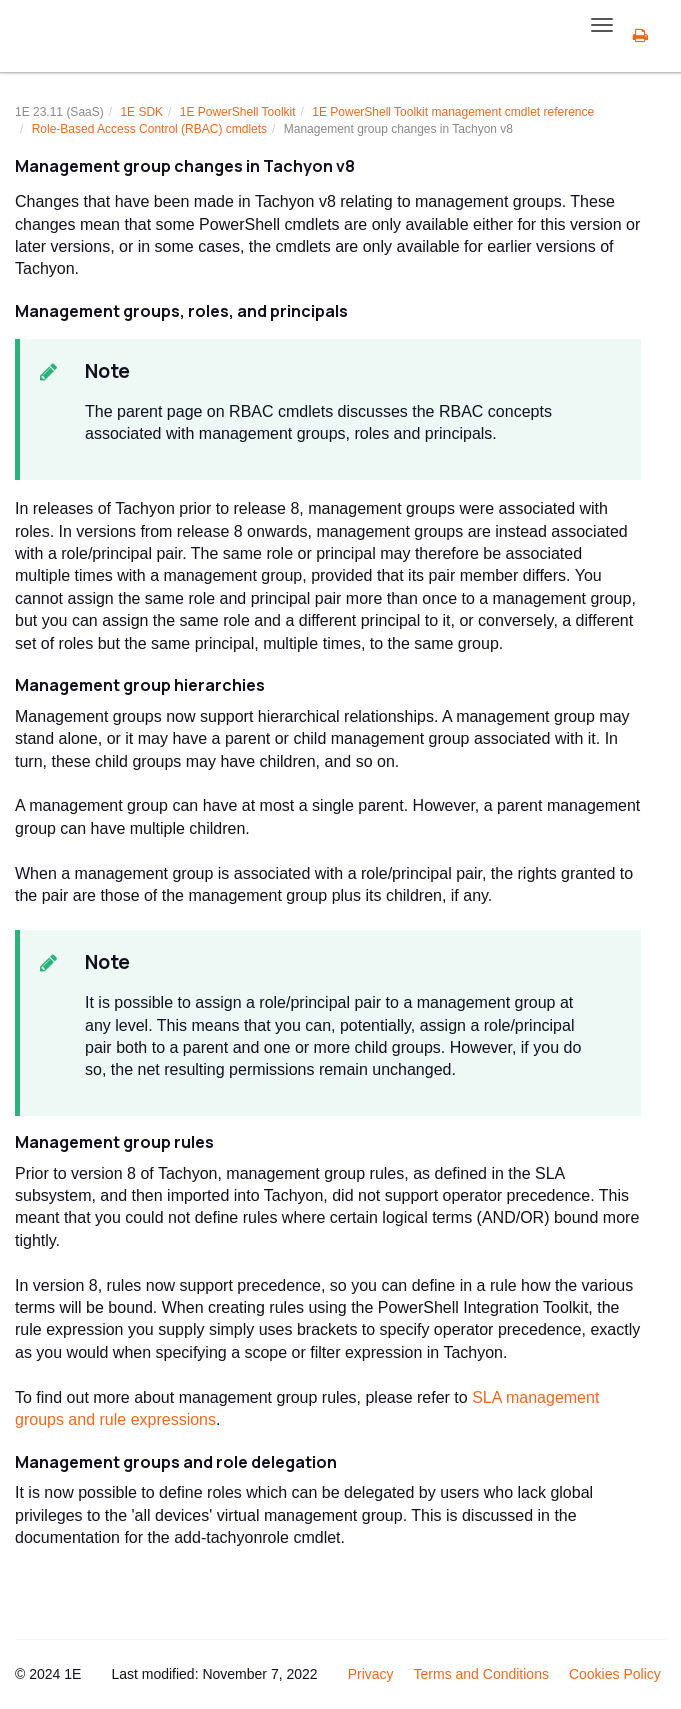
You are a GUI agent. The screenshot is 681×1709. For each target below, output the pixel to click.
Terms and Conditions (481, 1674)
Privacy (371, 1674)
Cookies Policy (615, 1674)
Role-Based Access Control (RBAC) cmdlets (149, 129)
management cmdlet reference (453, 112)
